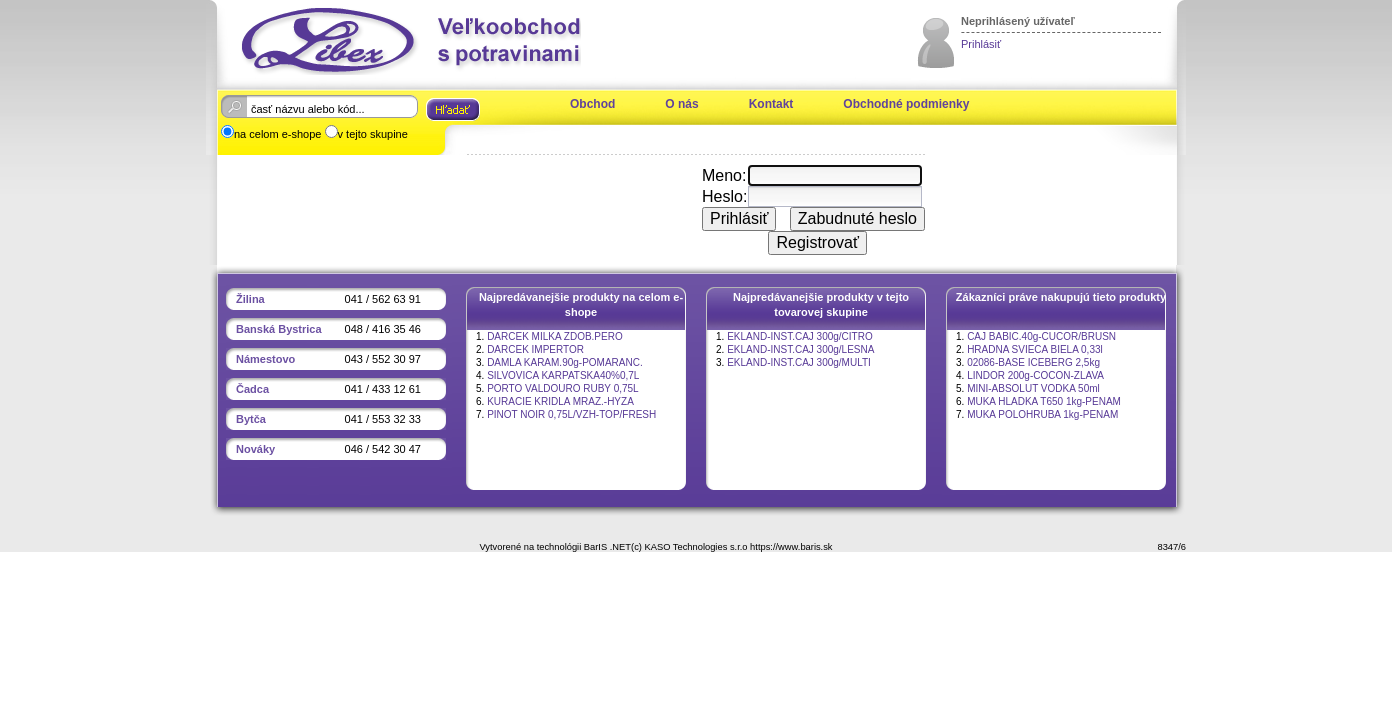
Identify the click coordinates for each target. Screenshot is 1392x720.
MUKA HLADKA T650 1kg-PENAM (1044, 401)
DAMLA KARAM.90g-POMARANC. (565, 362)
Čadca (252, 389)
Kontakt (771, 104)
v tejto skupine (373, 134)
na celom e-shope (277, 134)
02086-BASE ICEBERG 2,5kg (1033, 362)
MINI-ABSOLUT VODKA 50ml (1033, 388)
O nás (681, 104)
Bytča (251, 419)
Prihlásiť (981, 44)
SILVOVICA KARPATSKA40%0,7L (563, 375)
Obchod (592, 104)
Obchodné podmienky (906, 104)
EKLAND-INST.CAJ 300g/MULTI (799, 362)
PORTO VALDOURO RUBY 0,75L (563, 388)
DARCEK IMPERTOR (535, 349)
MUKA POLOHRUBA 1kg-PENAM (1042, 414)
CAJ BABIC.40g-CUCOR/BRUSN (1041, 336)
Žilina (250, 299)
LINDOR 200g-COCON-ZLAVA (1035, 375)
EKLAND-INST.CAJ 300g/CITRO (800, 336)
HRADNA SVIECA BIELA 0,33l (1035, 349)
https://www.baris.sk (791, 547)
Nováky (255, 449)
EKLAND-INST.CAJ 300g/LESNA (800, 349)
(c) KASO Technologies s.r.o (689, 547)
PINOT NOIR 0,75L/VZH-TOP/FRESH (571, 414)
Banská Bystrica (279, 329)
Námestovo (265, 359)
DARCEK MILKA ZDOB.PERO (555, 336)
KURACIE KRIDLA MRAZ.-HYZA (560, 401)
